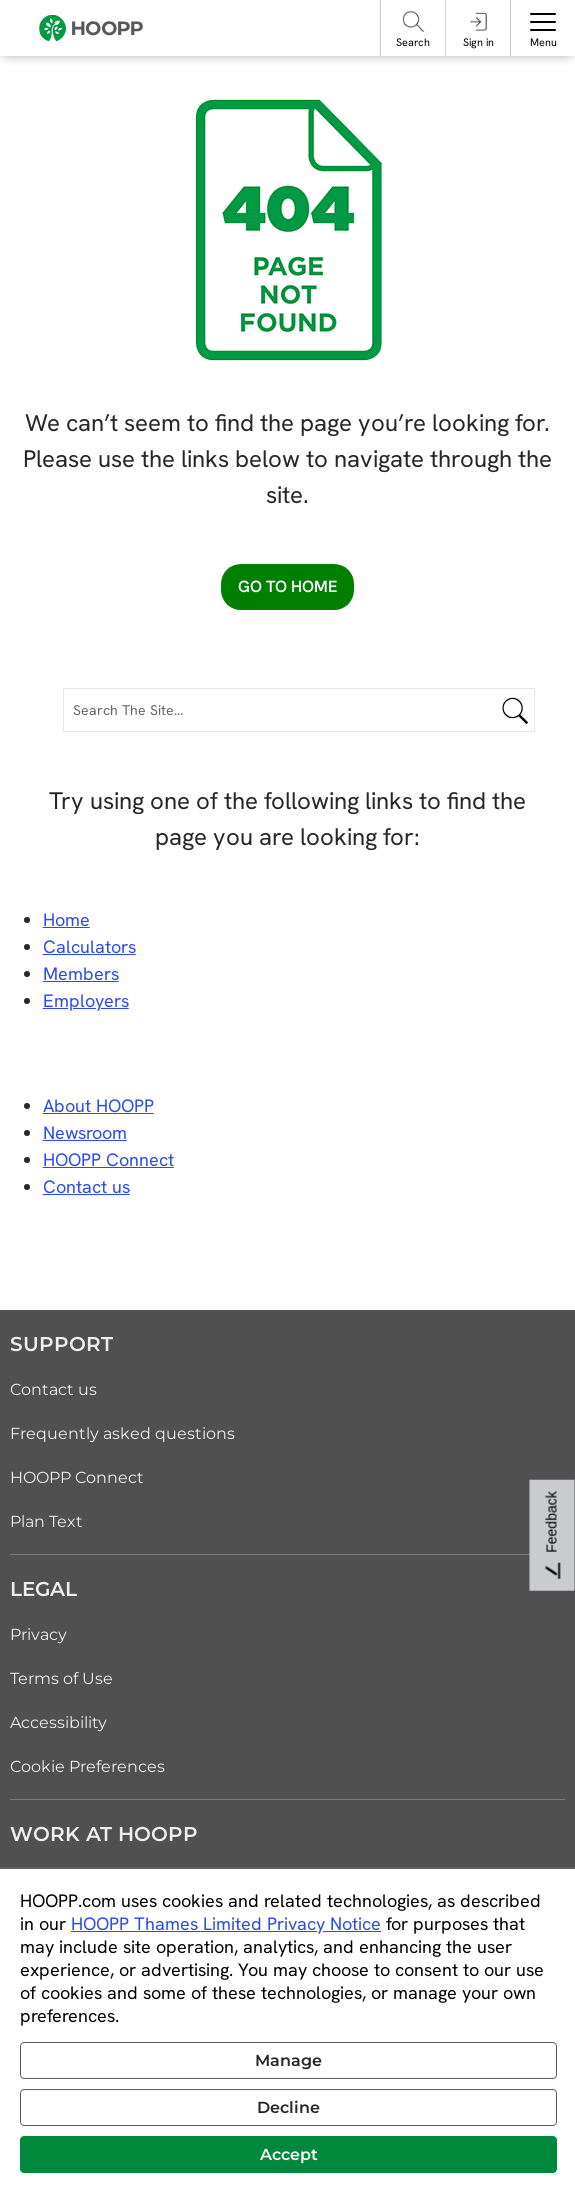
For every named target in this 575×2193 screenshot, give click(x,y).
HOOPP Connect (108, 1159)
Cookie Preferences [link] (87, 1766)
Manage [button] (288, 2060)
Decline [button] (288, 2107)
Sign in (478, 42)
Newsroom (85, 1132)
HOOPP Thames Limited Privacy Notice (226, 1923)
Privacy (38, 1634)
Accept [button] (289, 2154)
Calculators (89, 946)
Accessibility (58, 1722)
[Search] (413, 21)
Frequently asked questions (122, 1433)
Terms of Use (61, 1678)
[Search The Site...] (299, 710)
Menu (543, 42)
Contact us (53, 1389)
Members (81, 973)
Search (413, 42)
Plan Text (46, 1521)
